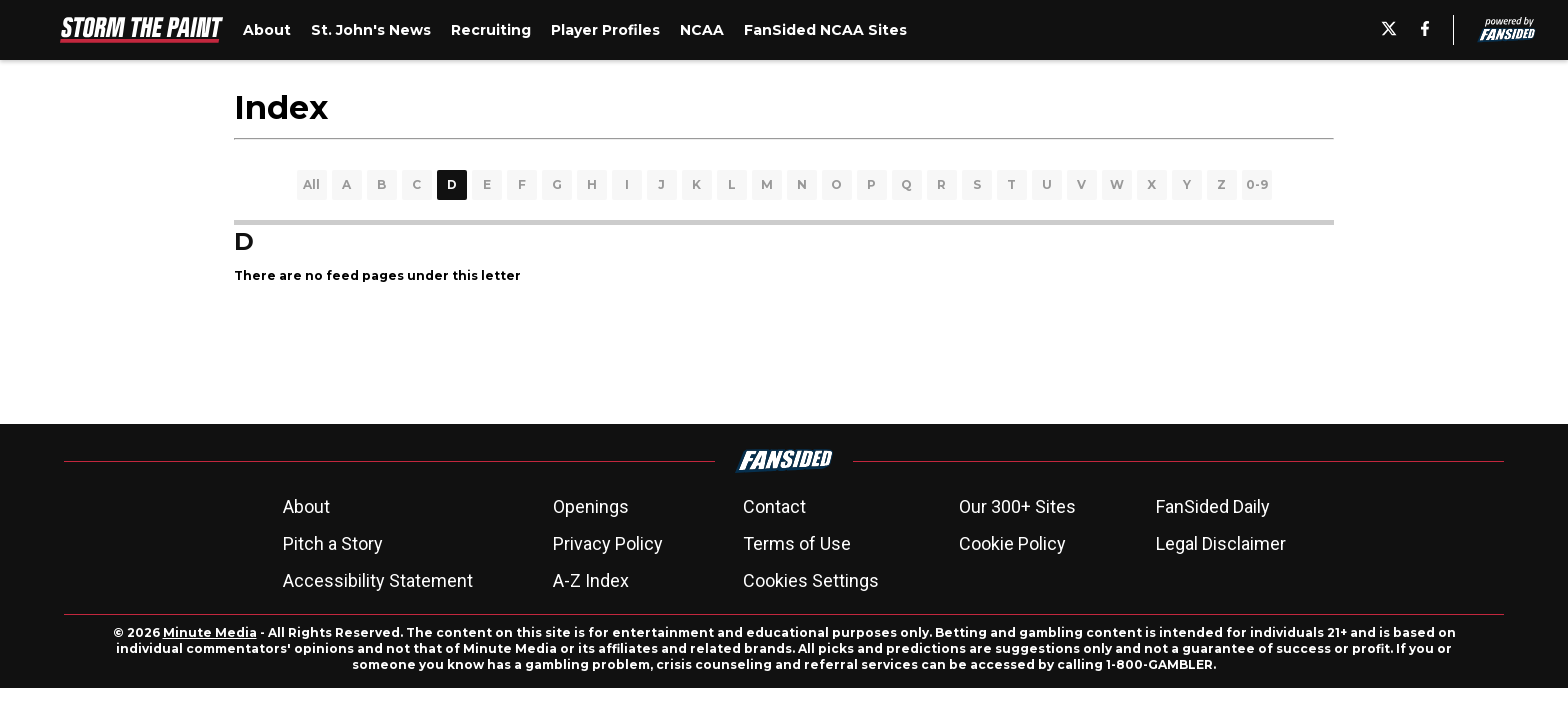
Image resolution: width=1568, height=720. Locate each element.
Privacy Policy (608, 543)
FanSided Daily (1213, 506)
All (311, 184)
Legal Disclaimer (1221, 543)
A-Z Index (591, 580)
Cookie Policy (1012, 543)
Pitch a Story (333, 543)
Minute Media (210, 632)
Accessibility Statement (378, 580)
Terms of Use (797, 543)
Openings (591, 506)
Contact (774, 506)
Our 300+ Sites (1017, 506)
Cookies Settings (811, 580)
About (306, 506)
